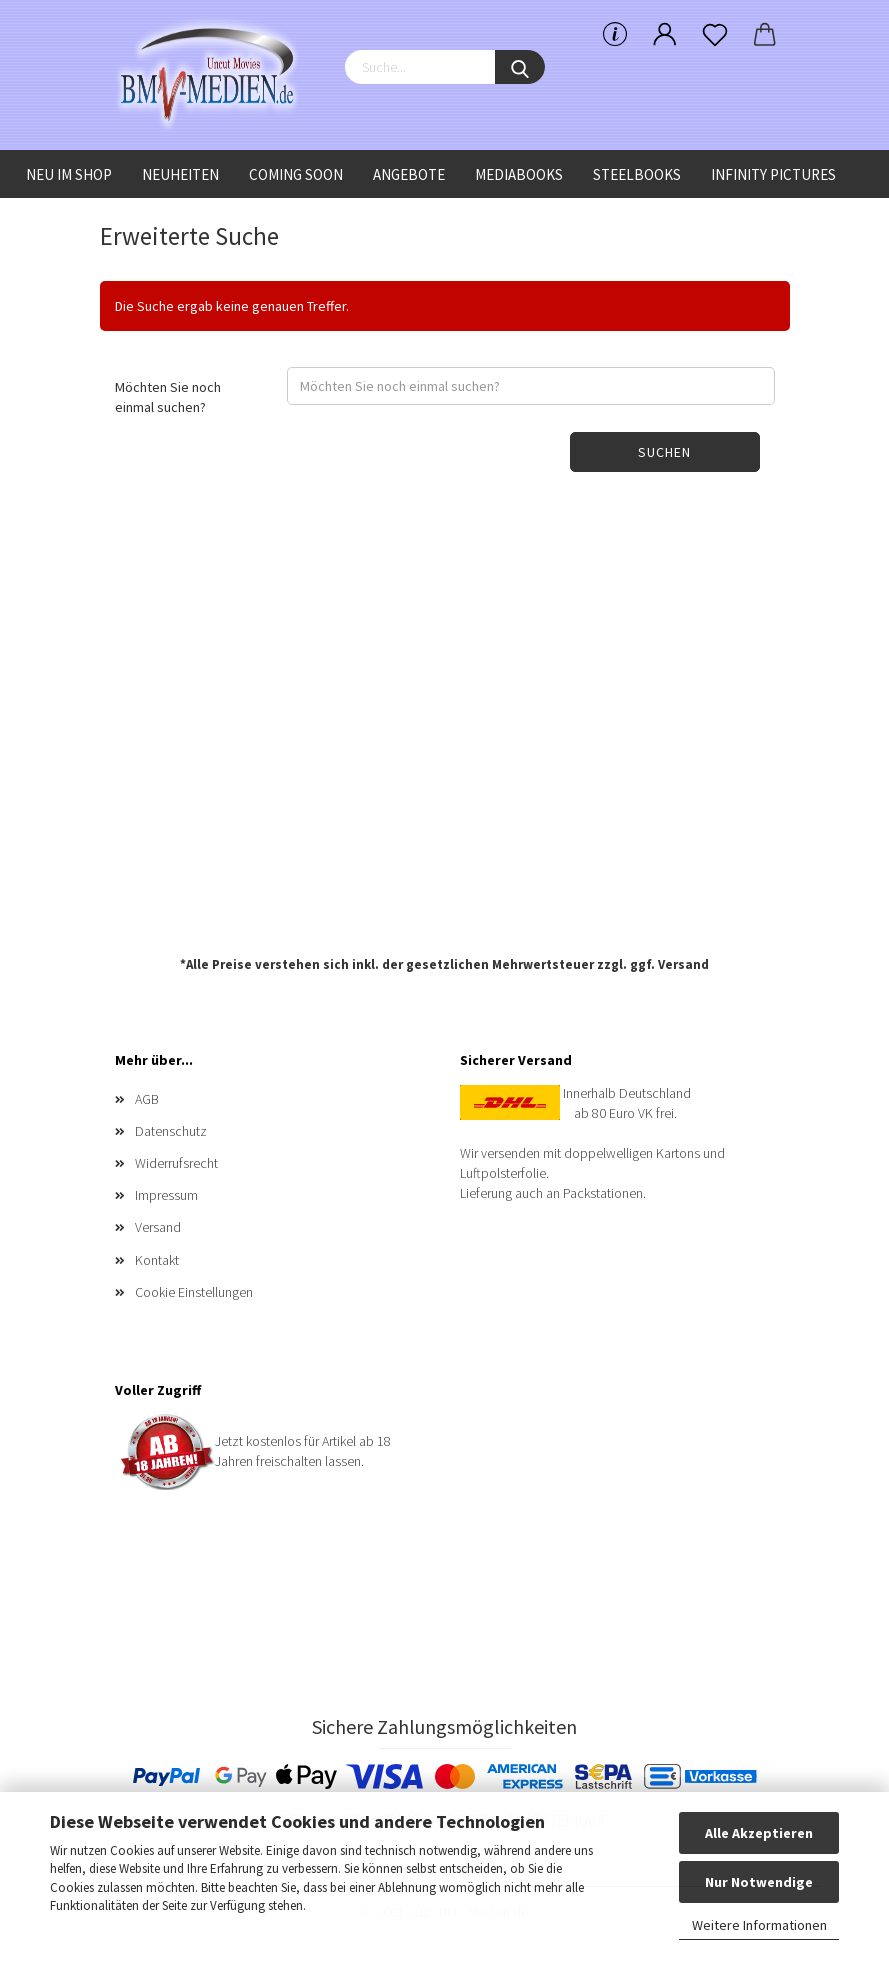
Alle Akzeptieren (759, 1833)
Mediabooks (519, 174)
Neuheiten (180, 174)
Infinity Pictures (773, 174)
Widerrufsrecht (176, 1163)
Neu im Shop (69, 174)
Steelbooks (637, 174)
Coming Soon (296, 174)
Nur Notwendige (759, 1882)
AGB (147, 1099)
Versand (683, 964)
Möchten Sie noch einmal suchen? (168, 397)
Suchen (664, 452)
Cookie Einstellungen (194, 1292)
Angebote (409, 174)
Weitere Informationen (759, 1925)
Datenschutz (171, 1131)
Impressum (166, 1195)
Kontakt (157, 1260)
